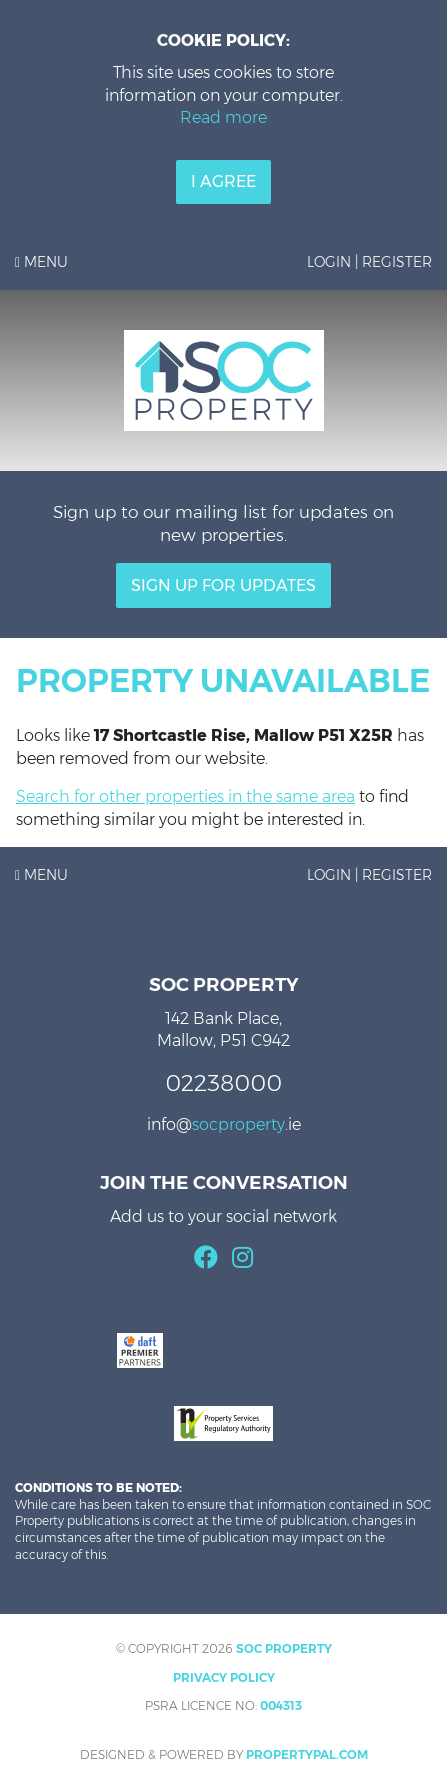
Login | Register (369, 262)
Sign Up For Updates (223, 585)
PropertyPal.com (307, 1754)
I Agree (223, 181)
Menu (41, 262)
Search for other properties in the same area (185, 796)
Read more (223, 117)
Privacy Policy (224, 1677)
